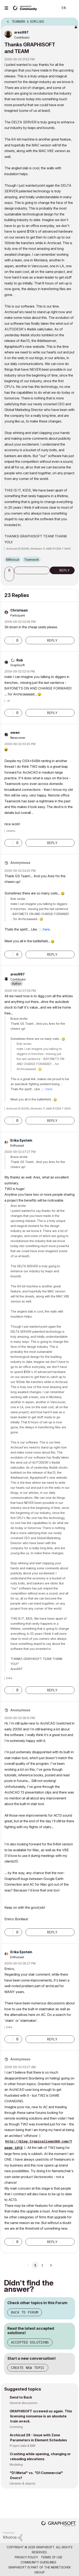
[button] (10, 577)
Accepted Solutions (30, 2342)
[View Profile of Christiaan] (19, 610)
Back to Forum (24, 2312)
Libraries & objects (22, 2483)
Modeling (16, 2464)
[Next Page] (51, 2265)
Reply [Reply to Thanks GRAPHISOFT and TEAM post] (64, 570)
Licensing (16, 2427)
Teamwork (31, 559)
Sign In (72, 8)
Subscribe (32, 570)
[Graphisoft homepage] (58, 2524)
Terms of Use (51, 2557)
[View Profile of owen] (15, 732)
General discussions (23, 2403)
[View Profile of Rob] (19, 660)
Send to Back (21, 2397)
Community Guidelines (38, 2562)
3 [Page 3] (42, 2265)
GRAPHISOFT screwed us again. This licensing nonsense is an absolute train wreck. (41, 2416)
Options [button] (72, 20)
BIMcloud (12, 559)
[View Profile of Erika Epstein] (21, 1140)
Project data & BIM (22, 2445)
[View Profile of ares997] (21, 32)
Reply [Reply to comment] (52, 640)
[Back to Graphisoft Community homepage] (26, 7)
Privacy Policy (26, 2557)
